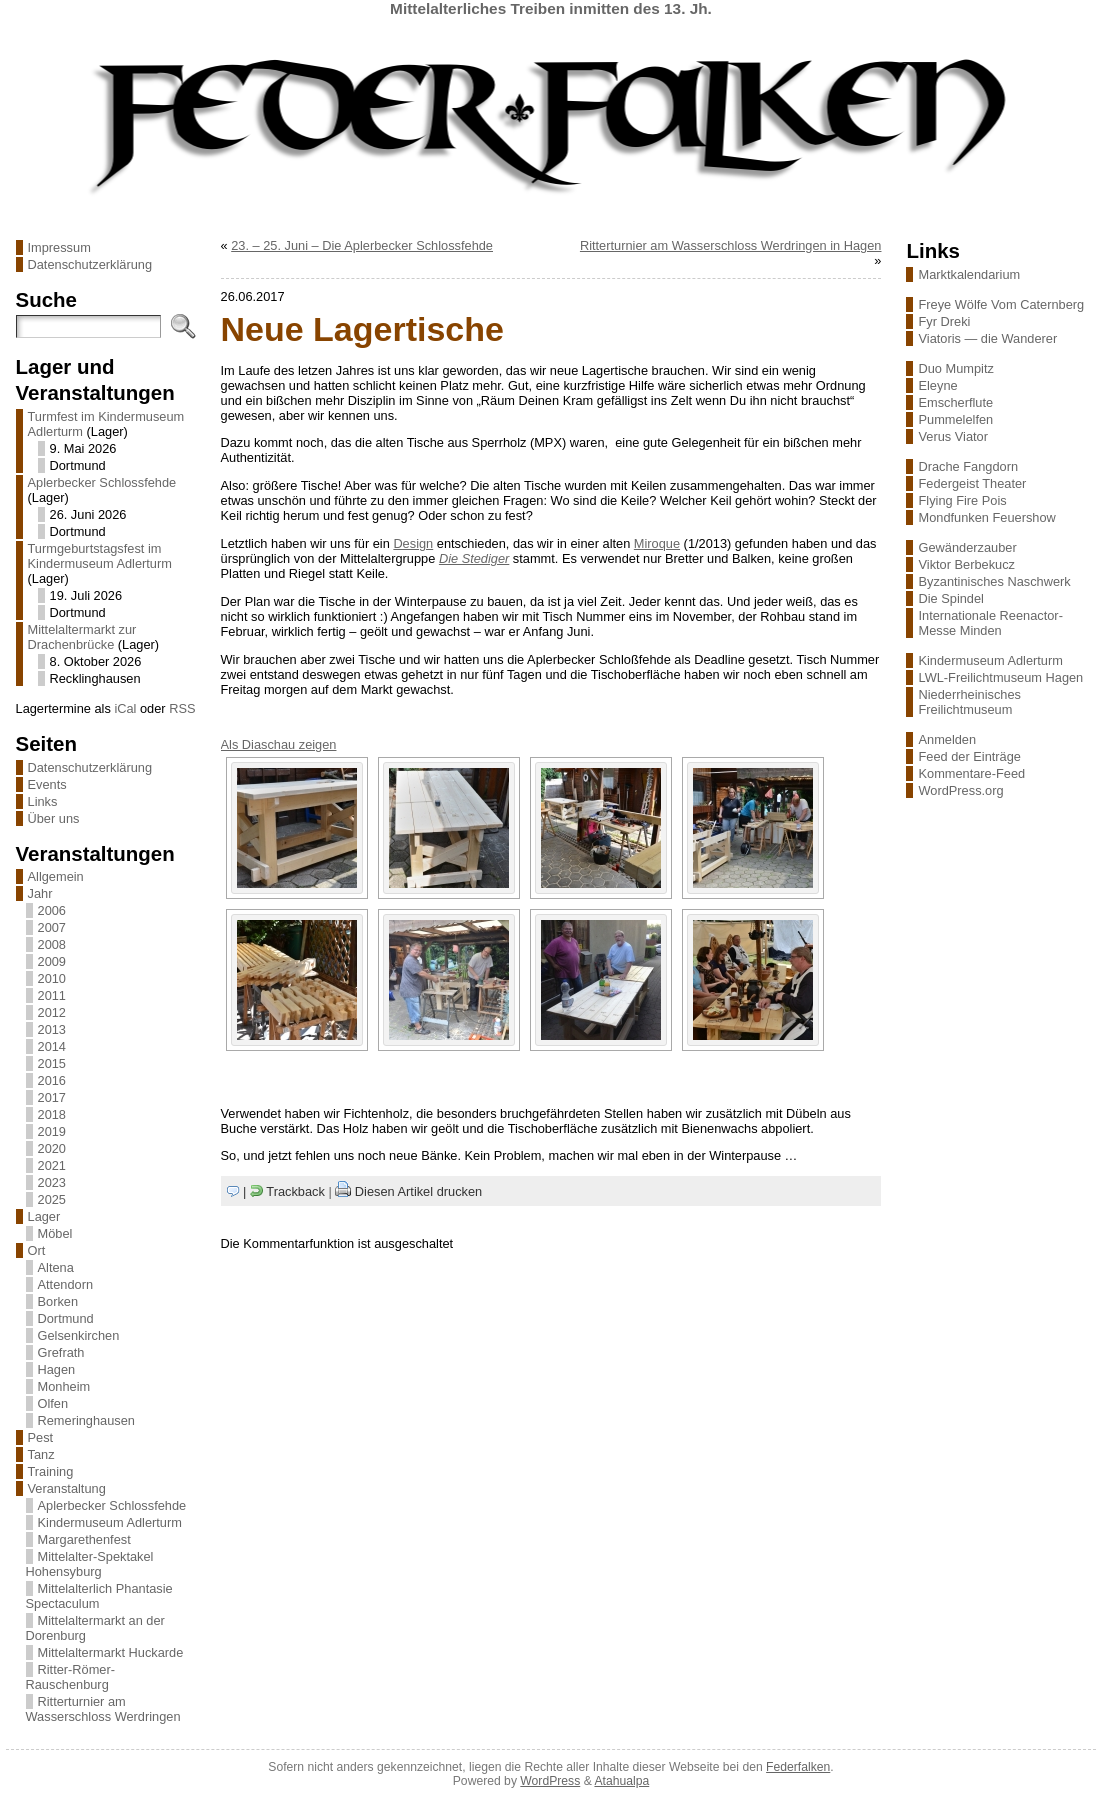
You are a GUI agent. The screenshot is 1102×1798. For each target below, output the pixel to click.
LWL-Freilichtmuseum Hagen (1000, 677)
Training (51, 1471)
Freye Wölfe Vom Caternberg (1001, 304)
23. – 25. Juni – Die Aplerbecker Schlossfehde (362, 245)
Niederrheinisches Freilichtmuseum (969, 702)
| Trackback (284, 1191)
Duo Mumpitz (955, 368)
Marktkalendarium (969, 274)
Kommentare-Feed (971, 773)
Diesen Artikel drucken (418, 1191)
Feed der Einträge (969, 756)
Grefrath (61, 1352)
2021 (52, 1165)
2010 (52, 978)
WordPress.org (960, 790)
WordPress (550, 1781)
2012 (52, 1012)
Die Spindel (950, 598)
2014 (52, 1046)
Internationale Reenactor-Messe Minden (990, 623)
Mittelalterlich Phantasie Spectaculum (99, 1596)
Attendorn (66, 1284)
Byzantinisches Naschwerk (994, 581)
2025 (52, 1199)
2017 (52, 1097)
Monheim (64, 1386)
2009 (52, 961)
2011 (52, 995)
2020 (52, 1148)
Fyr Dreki (944, 321)
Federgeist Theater (972, 483)
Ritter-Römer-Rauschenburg (71, 1677)
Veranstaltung (67, 1488)
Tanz (41, 1454)
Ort (37, 1250)
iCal (125, 708)
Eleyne (937, 385)
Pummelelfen (955, 419)
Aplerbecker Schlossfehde (102, 482)
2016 (52, 1080)
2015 (52, 1063)
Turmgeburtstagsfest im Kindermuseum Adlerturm (100, 556)
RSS (182, 708)
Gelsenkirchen (79, 1335)
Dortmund (66, 1318)
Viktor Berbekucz (966, 564)
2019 (52, 1131)
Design (413, 543)
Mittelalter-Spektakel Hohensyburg (90, 1564)
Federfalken (798, 1767)
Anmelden (947, 739)
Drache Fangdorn (968, 466)
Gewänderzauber (967, 547)
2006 (52, 910)
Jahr (40, 893)
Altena (56, 1267)
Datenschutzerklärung (90, 264)
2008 (52, 944)
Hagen (57, 1369)
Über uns (54, 818)
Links (43, 801)
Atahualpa (621, 1781)
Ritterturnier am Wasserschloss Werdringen (103, 1709)
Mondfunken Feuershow (986, 517)
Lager (44, 1216)
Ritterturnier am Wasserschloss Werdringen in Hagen (731, 245)
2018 (52, 1114)
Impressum (59, 247)
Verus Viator (952, 436)
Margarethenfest (84, 1539)
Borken (58, 1301)
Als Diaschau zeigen (279, 744)
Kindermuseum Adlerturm (110, 1522)
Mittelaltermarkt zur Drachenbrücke (82, 637)
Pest (41, 1437)
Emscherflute (955, 402)
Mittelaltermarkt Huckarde (111, 1652)
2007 (52, 927)
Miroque (657, 543)
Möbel (55, 1233)
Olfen (53, 1403)
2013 (52, 1029)
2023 (52, 1182)
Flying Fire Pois (962, 500)
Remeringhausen (86, 1420)
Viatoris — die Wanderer (987, 338)
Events (47, 784)
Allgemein (56, 876)
